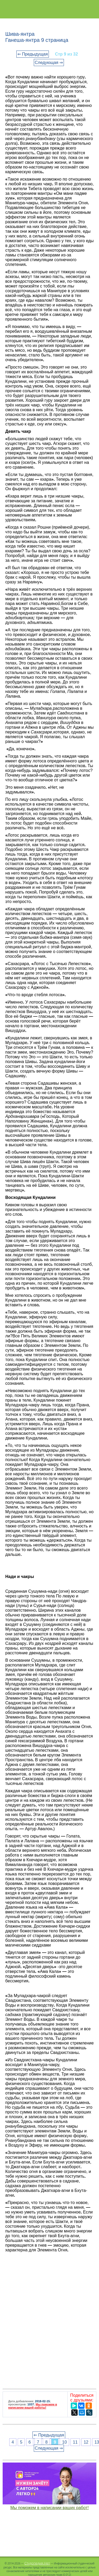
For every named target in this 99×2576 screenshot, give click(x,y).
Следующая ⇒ (49, 62)
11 (75, 2442)
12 (86, 2442)
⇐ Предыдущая (32, 54)
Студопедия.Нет (37, 2563)
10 (64, 2442)
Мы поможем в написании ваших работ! (49, 2507)
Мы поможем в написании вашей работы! (32, 2406)
